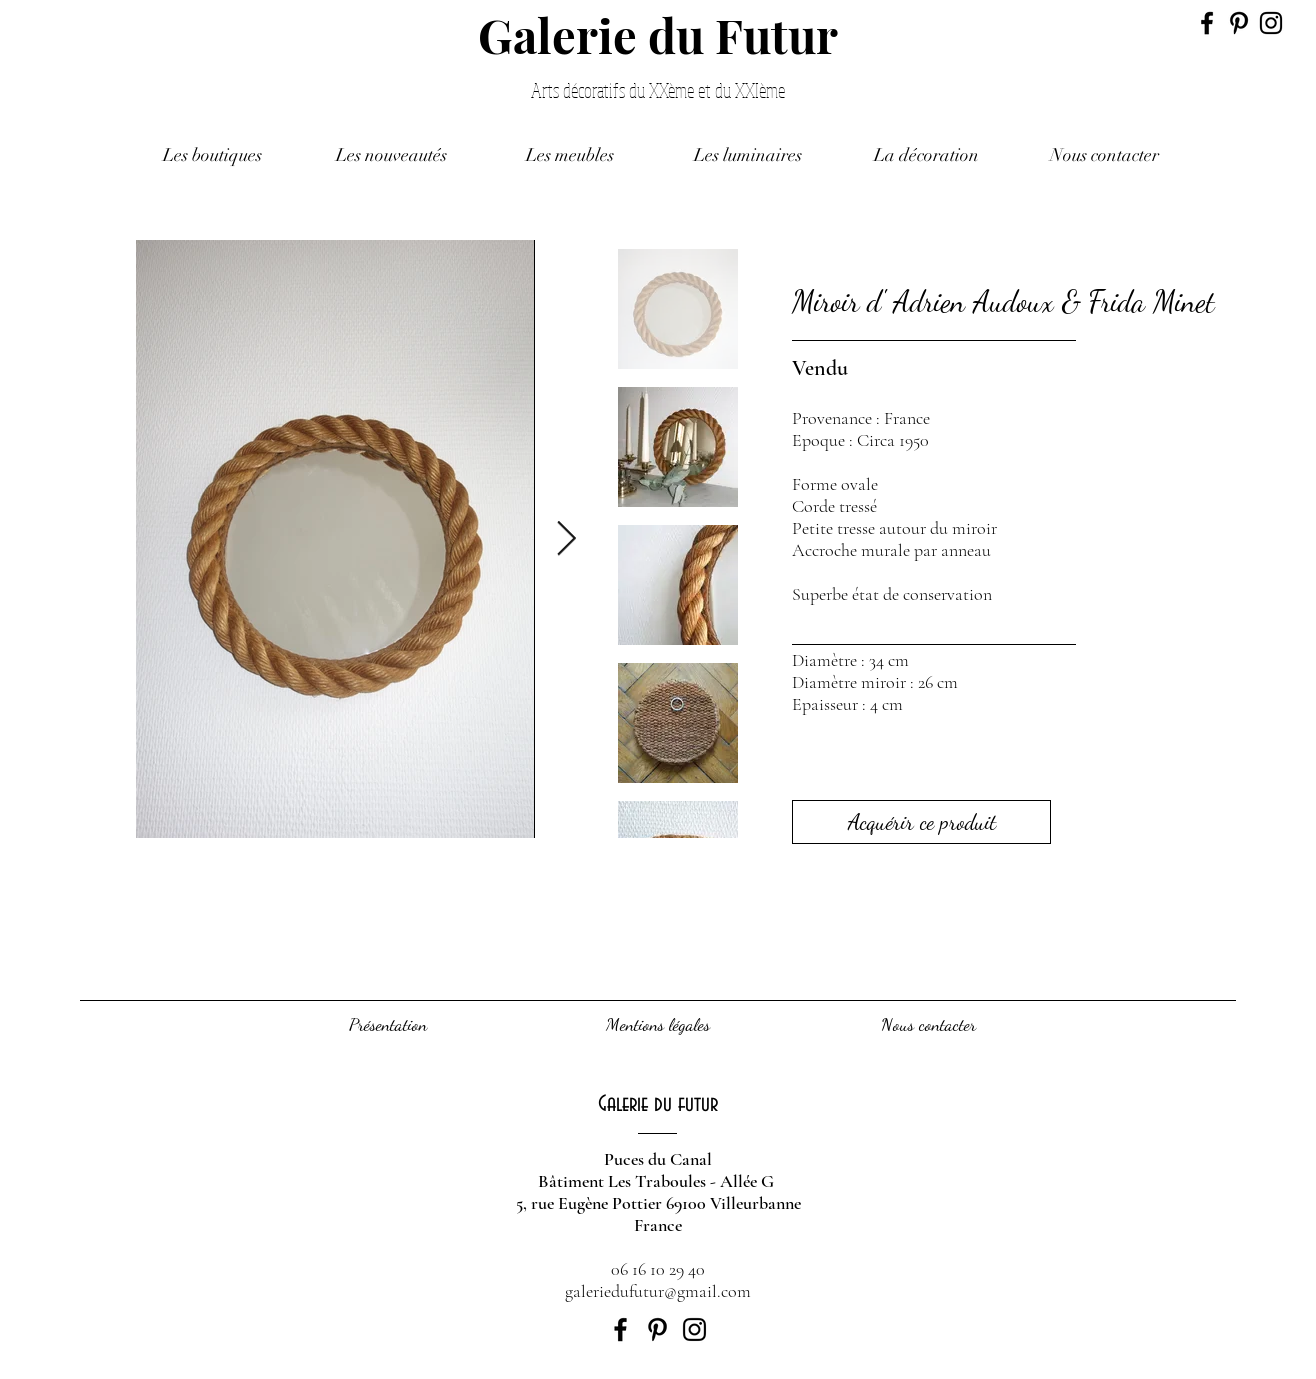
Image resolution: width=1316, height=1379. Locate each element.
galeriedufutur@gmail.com (658, 1291)
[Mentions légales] (658, 1025)
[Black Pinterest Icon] (1239, 23)
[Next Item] (566, 538)
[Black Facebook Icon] (1207, 23)
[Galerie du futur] (658, 1104)
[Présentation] (388, 1025)
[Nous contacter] (928, 1025)
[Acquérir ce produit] (921, 822)
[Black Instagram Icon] (1271, 23)
